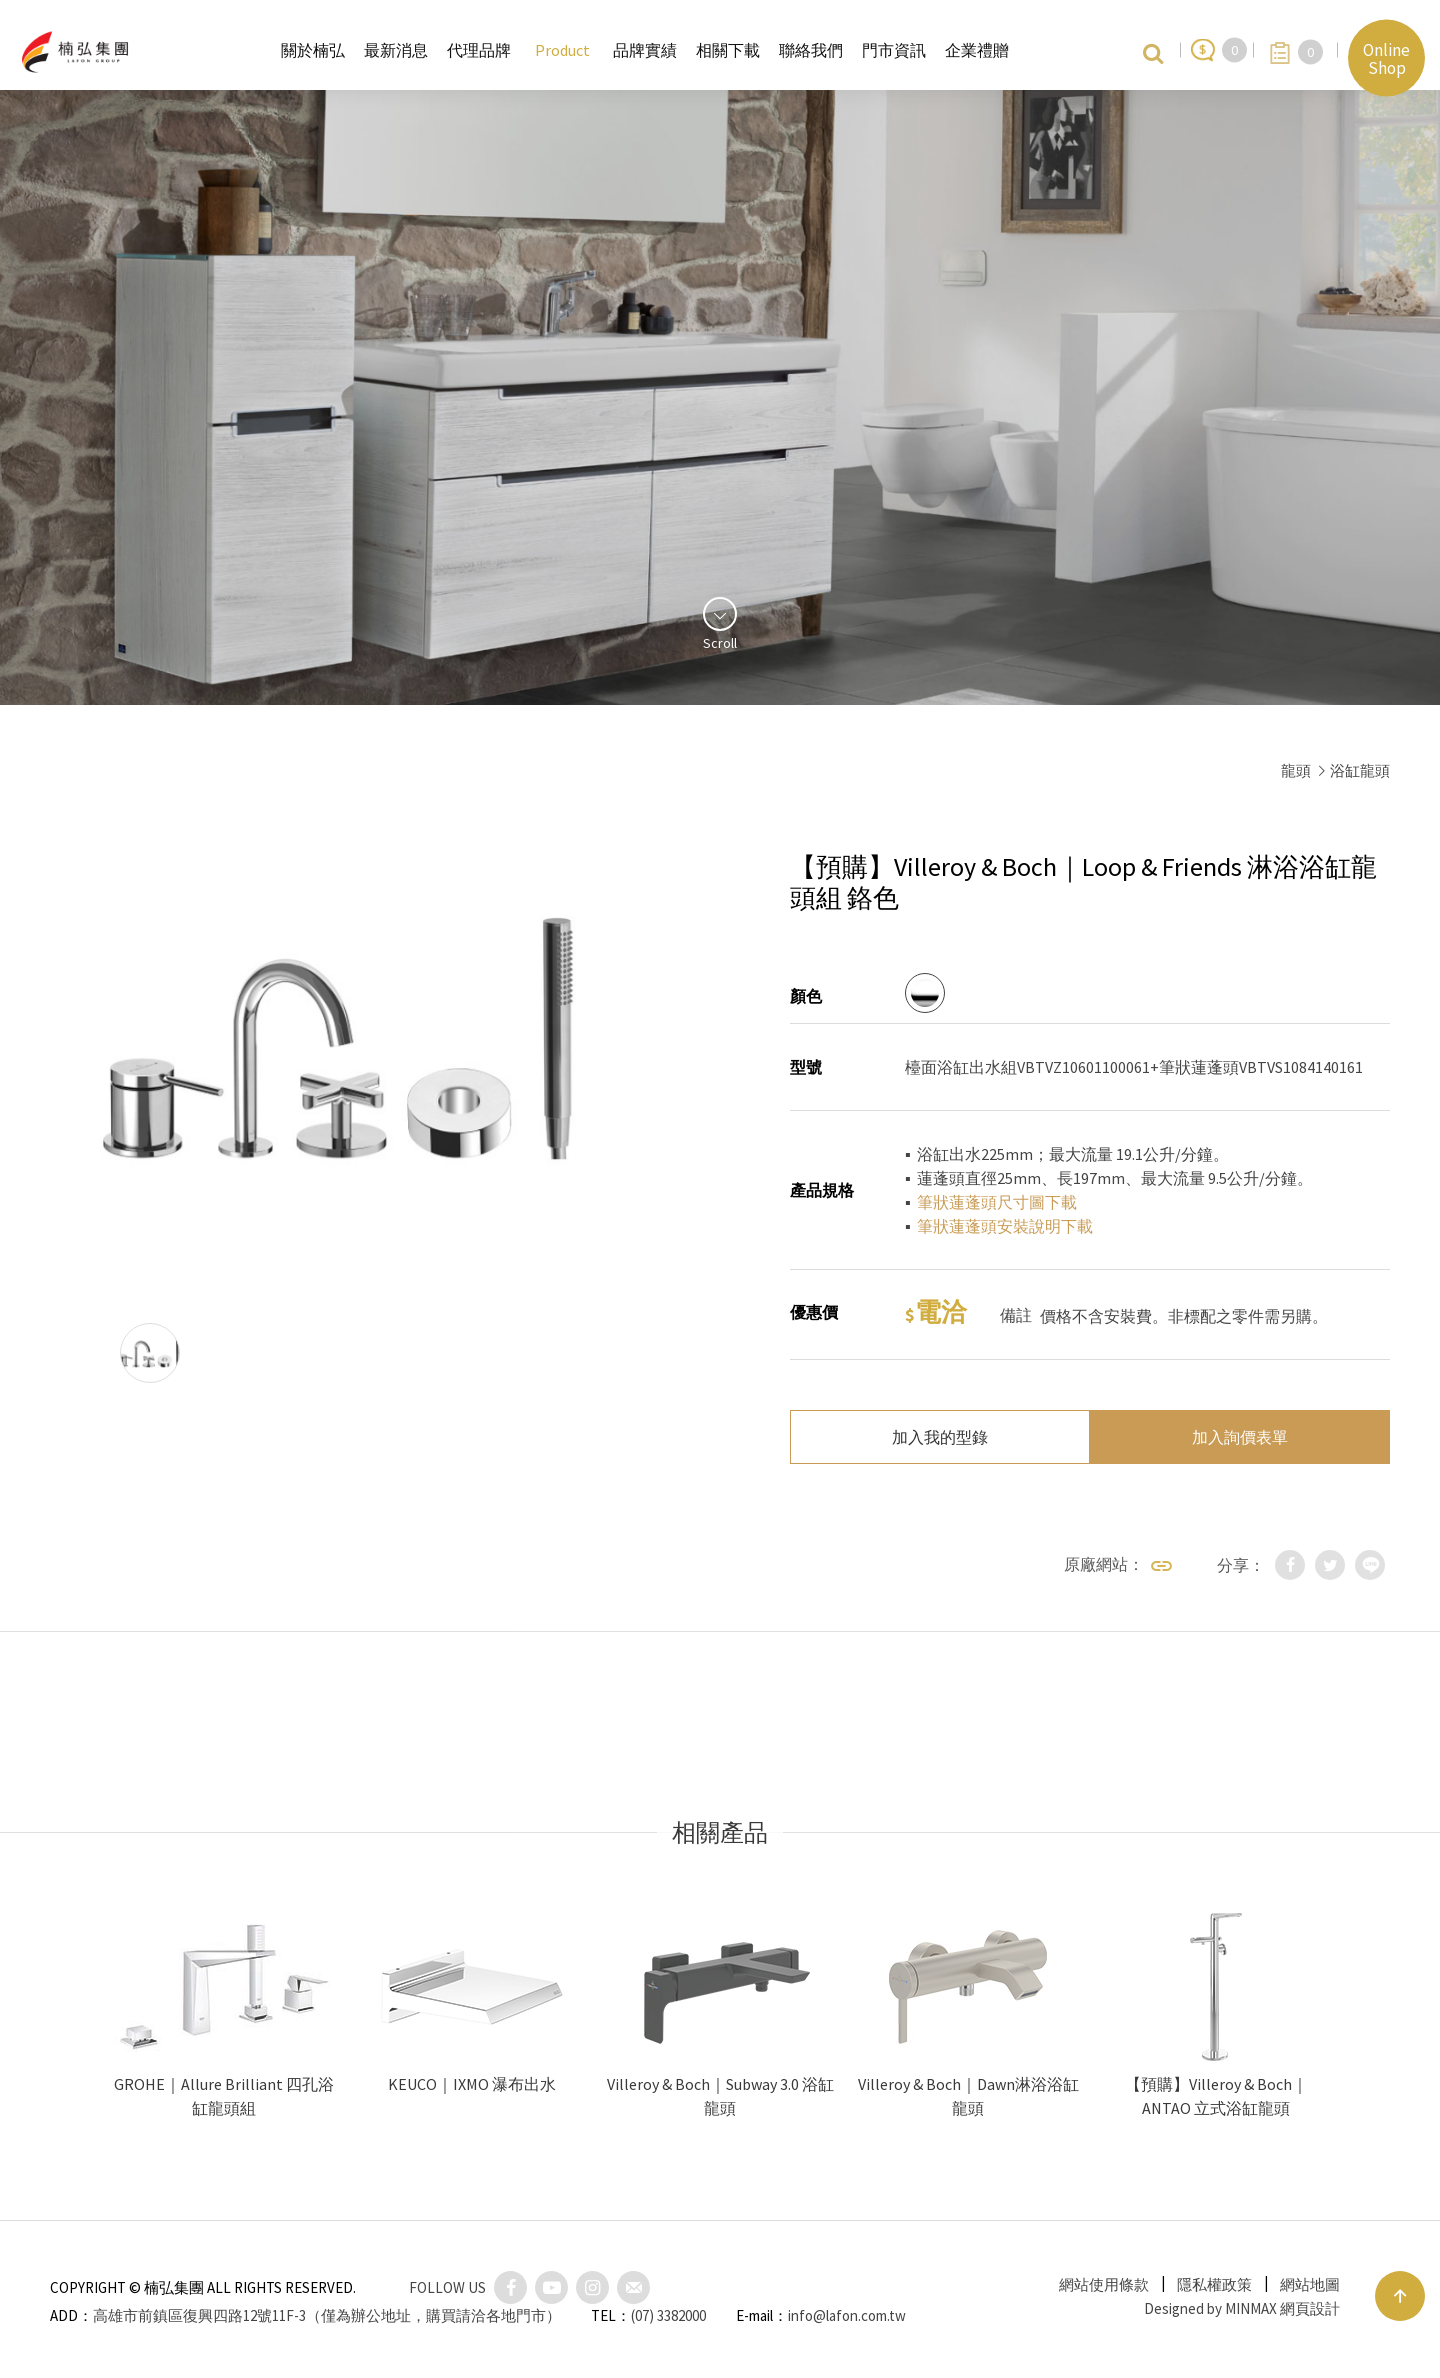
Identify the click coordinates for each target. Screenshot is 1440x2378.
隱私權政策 (1214, 2284)
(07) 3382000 (668, 2315)
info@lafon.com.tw (847, 2315)
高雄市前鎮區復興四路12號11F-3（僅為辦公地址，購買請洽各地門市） (327, 2315)
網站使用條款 (1104, 2284)
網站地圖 (1310, 2284)
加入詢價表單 (1240, 1437)
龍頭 (1296, 770)
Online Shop (1386, 58)
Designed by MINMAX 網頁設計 (1242, 2308)
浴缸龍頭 (1360, 770)
